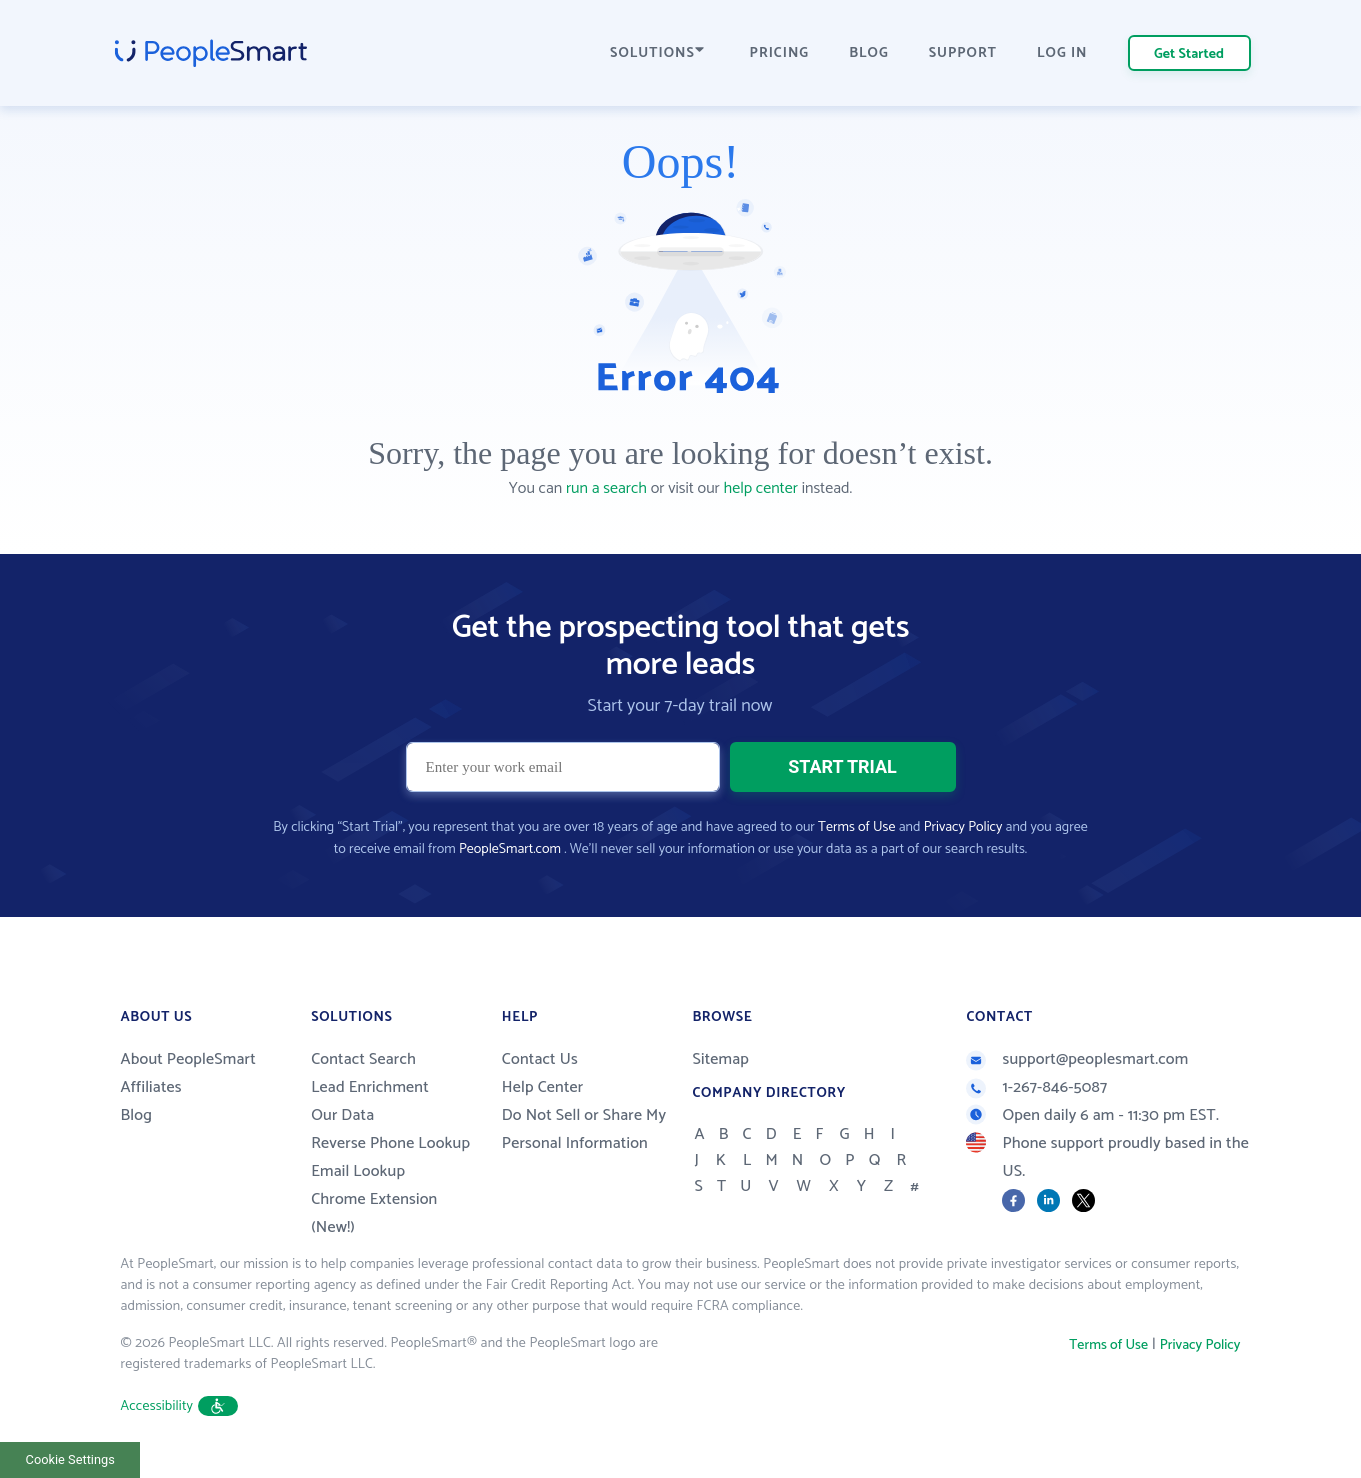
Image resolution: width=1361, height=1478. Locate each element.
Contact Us (540, 1059)
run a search (606, 488)
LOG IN (1062, 53)
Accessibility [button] (180, 1406)
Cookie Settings (70, 1459)
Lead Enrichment (370, 1087)
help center (761, 488)
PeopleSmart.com (510, 849)
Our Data (342, 1115)
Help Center (543, 1087)
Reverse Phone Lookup (390, 1143)
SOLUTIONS (657, 53)
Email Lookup (358, 1171)
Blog (137, 1115)
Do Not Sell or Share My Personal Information (584, 1129)
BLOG (869, 53)
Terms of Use (856, 827)
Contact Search (363, 1059)
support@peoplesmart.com (1077, 1059)
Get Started (1189, 54)
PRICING (780, 53)
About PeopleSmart (188, 1059)
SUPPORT (963, 53)
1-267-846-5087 (1036, 1087)
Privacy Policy (963, 827)
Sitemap (720, 1059)
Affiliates (151, 1087)
